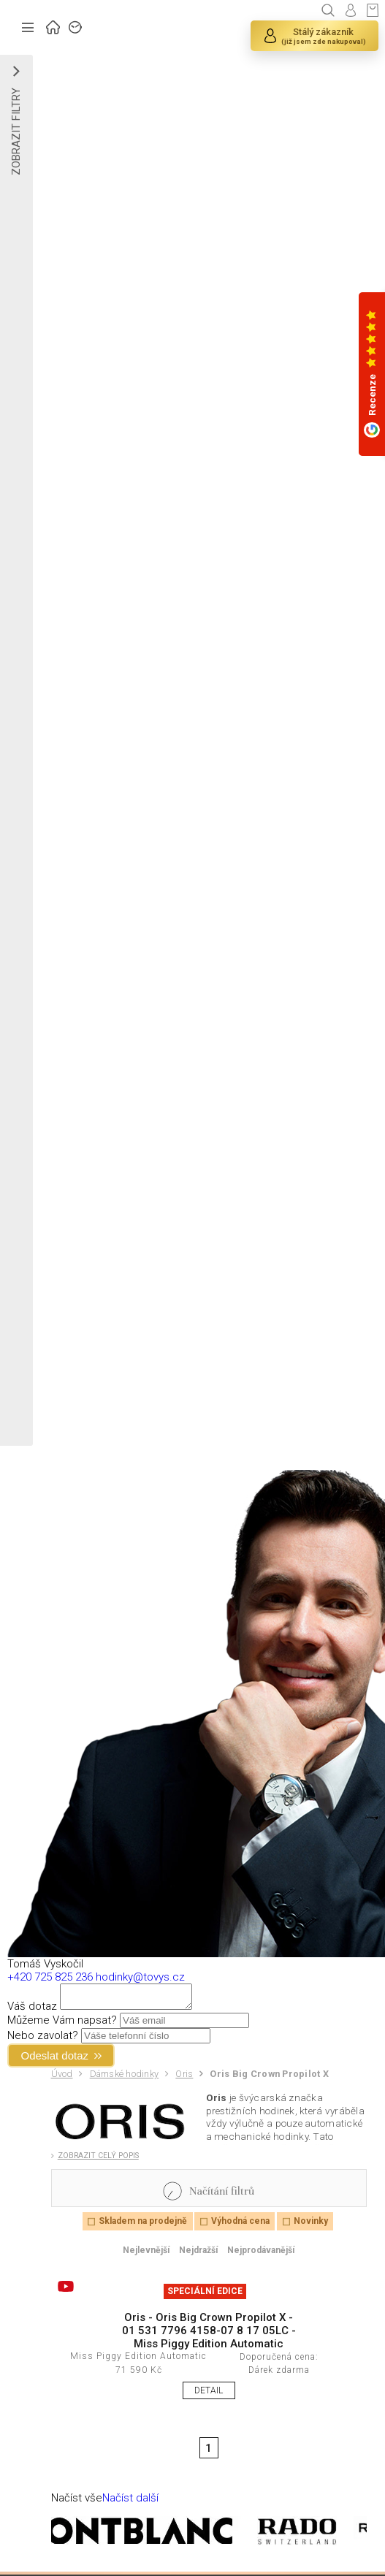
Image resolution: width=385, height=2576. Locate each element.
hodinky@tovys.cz (140, 1977)
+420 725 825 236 (50, 1977)
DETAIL (208, 2395)
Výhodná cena (240, 2225)
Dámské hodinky (124, 2078)
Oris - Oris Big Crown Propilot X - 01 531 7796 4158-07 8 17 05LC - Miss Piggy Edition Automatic (209, 2335)
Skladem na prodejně (143, 2225)
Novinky (311, 2225)
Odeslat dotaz (55, 2060)
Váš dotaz (32, 2010)
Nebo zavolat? (42, 2039)
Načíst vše (76, 2502)
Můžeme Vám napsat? (62, 2024)
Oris (184, 2078)
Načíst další (130, 2502)
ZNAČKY (76, 25)
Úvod (62, 2078)
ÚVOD (53, 25)
